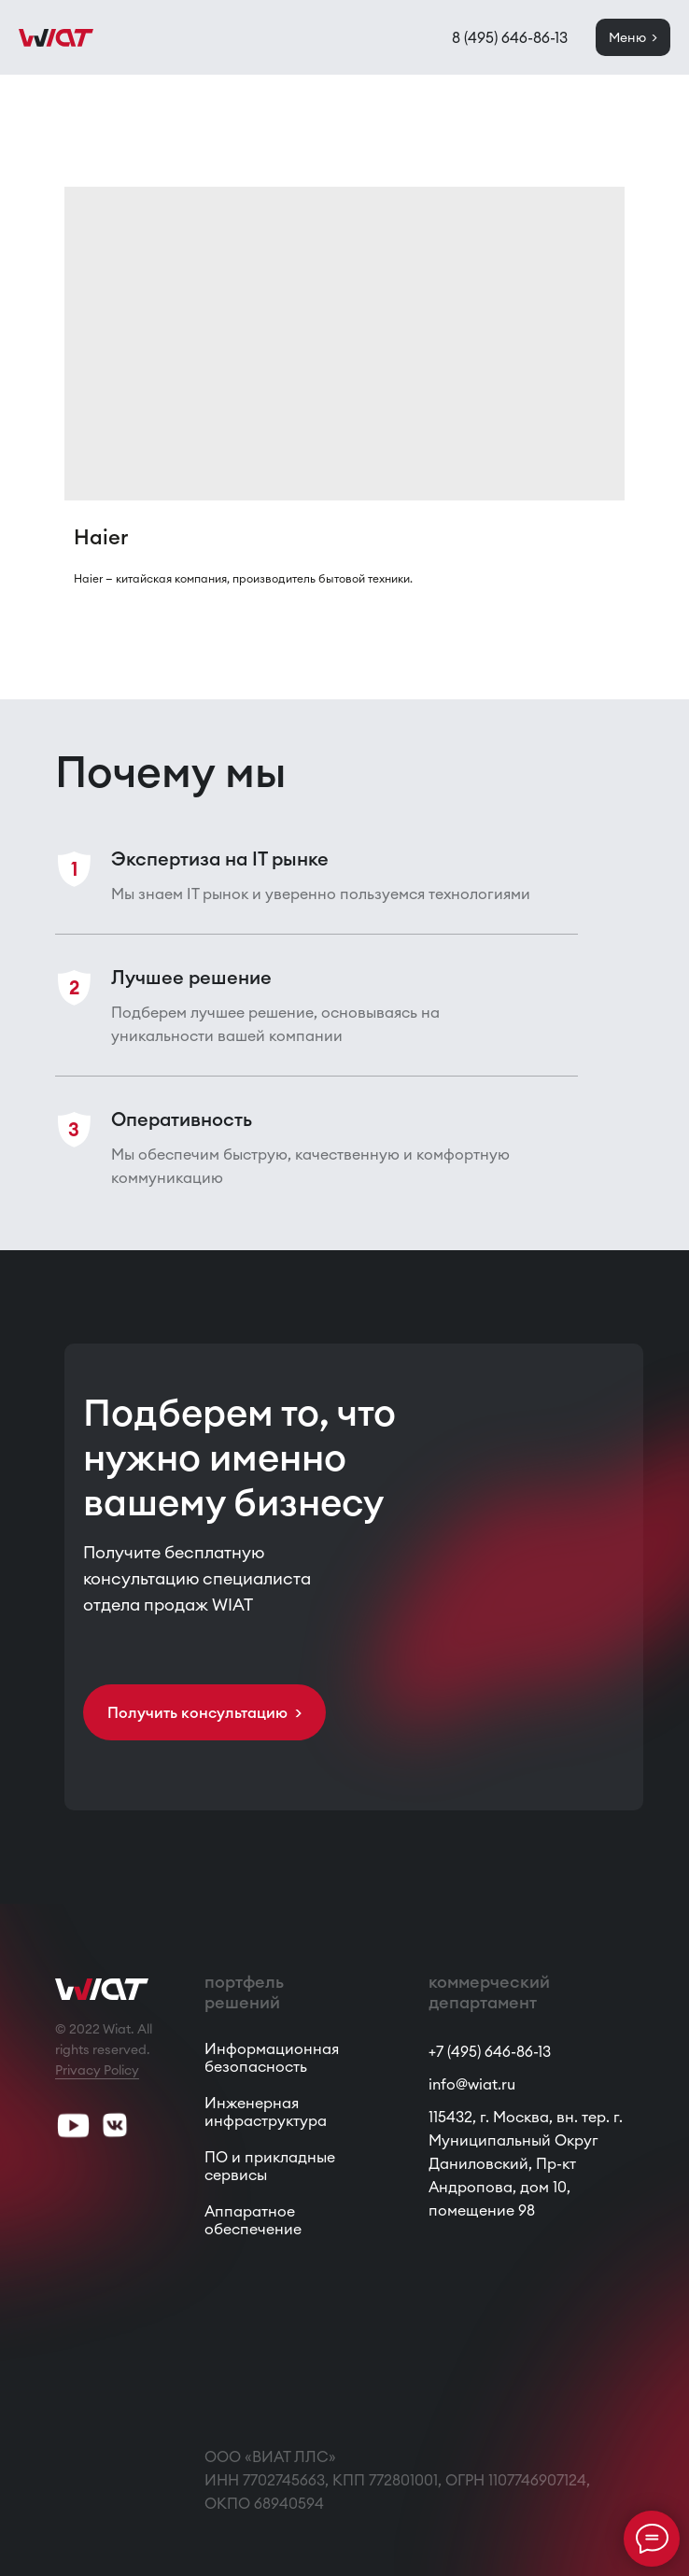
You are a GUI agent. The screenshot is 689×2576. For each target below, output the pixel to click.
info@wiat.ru (472, 2084)
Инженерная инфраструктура (265, 2111)
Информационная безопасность (271, 2057)
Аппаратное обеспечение (253, 2220)
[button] (204, 1712)
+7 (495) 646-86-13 (490, 2051)
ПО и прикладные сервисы (269, 2165)
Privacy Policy (97, 2070)
